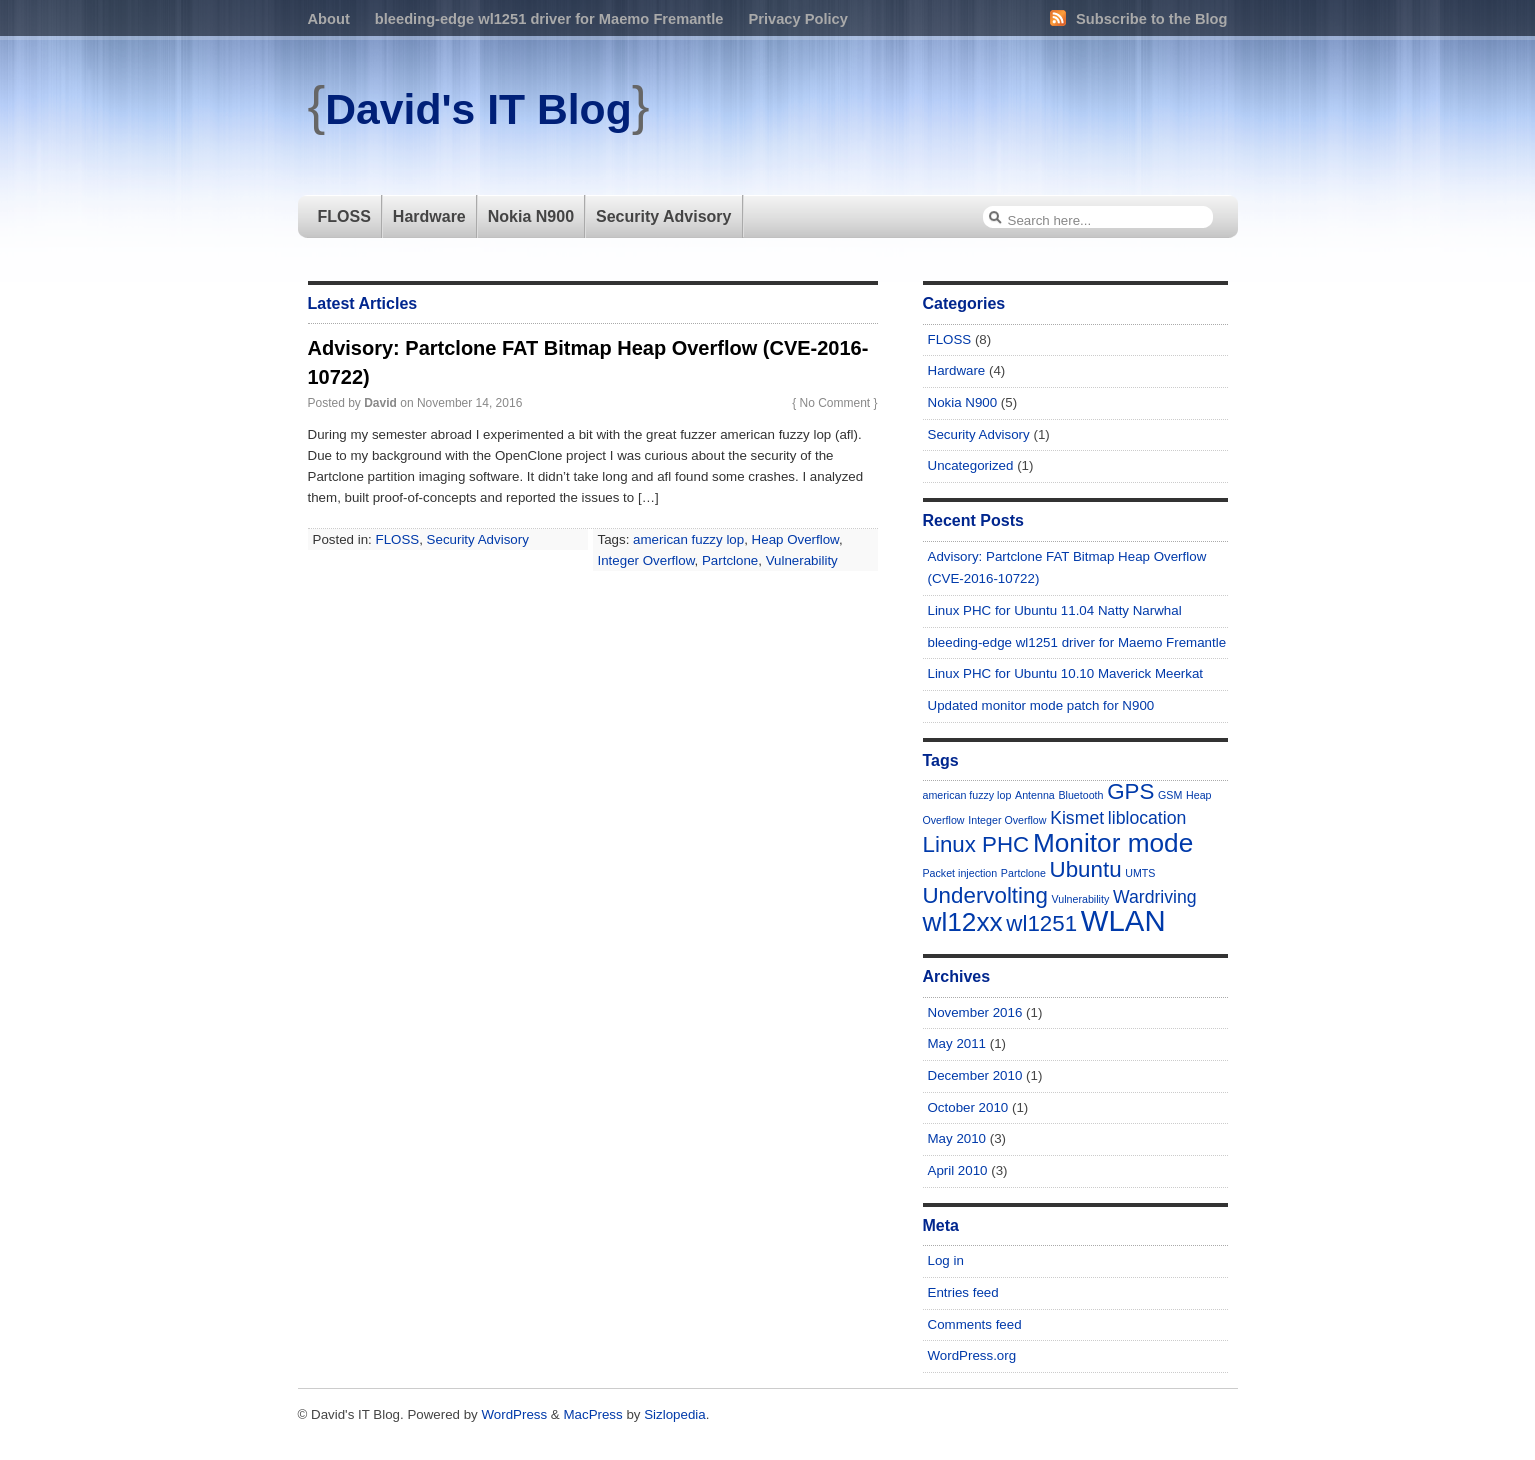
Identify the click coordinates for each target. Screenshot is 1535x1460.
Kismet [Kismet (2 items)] (1077, 818)
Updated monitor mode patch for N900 (1041, 705)
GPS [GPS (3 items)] (1130, 791)
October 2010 (968, 1107)
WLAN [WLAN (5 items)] (1123, 920)
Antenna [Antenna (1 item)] (1035, 795)
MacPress (592, 1414)
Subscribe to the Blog (1138, 19)
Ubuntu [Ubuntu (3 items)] (1086, 869)
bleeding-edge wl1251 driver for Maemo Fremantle (549, 19)
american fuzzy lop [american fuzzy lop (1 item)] (967, 795)
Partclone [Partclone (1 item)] (1023, 873)
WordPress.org (972, 1355)
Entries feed (963, 1292)
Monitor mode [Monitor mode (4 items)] (1113, 843)
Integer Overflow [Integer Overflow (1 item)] (1007, 820)
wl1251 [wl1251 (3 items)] (1041, 923)
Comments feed (975, 1324)
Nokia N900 (531, 216)
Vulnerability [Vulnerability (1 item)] (1081, 899)
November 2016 (975, 1012)
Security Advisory (663, 216)
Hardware (429, 216)
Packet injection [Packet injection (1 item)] (960, 873)
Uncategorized (971, 465)
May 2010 (957, 1138)
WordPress (514, 1414)
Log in (946, 1260)
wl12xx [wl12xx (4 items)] (963, 922)
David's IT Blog (478, 109)
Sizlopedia (675, 1414)
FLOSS (344, 216)
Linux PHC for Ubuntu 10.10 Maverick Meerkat (1066, 673)
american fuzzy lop (688, 539)
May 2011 (957, 1043)
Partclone (730, 560)
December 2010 (975, 1075)
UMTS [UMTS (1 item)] (1140, 873)
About (329, 19)
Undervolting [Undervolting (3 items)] (985, 895)
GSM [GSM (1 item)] (1170, 795)
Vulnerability (802, 560)
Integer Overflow (646, 560)
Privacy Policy (797, 19)
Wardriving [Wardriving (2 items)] (1155, 897)
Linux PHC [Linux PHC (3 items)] (976, 844)
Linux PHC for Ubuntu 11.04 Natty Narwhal (1055, 610)
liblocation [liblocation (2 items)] (1147, 818)
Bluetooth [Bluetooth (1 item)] (1080, 795)
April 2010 (958, 1170)
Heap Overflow (795, 539)
